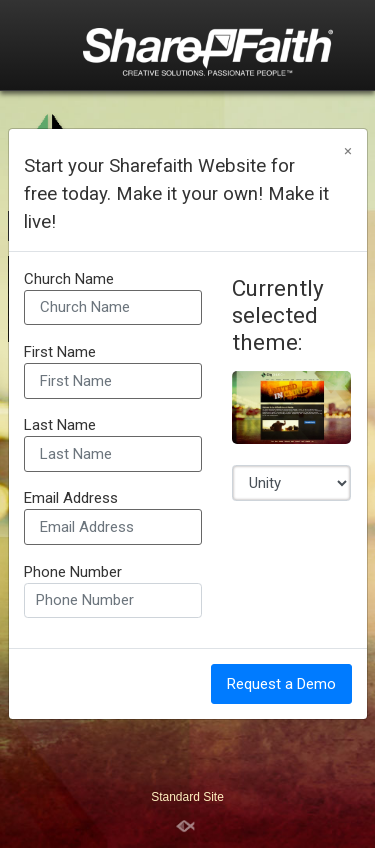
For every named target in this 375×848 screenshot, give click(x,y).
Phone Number (73, 572)
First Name (60, 352)
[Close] (348, 151)
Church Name (69, 279)
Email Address (71, 498)
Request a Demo (281, 684)
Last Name (60, 425)
